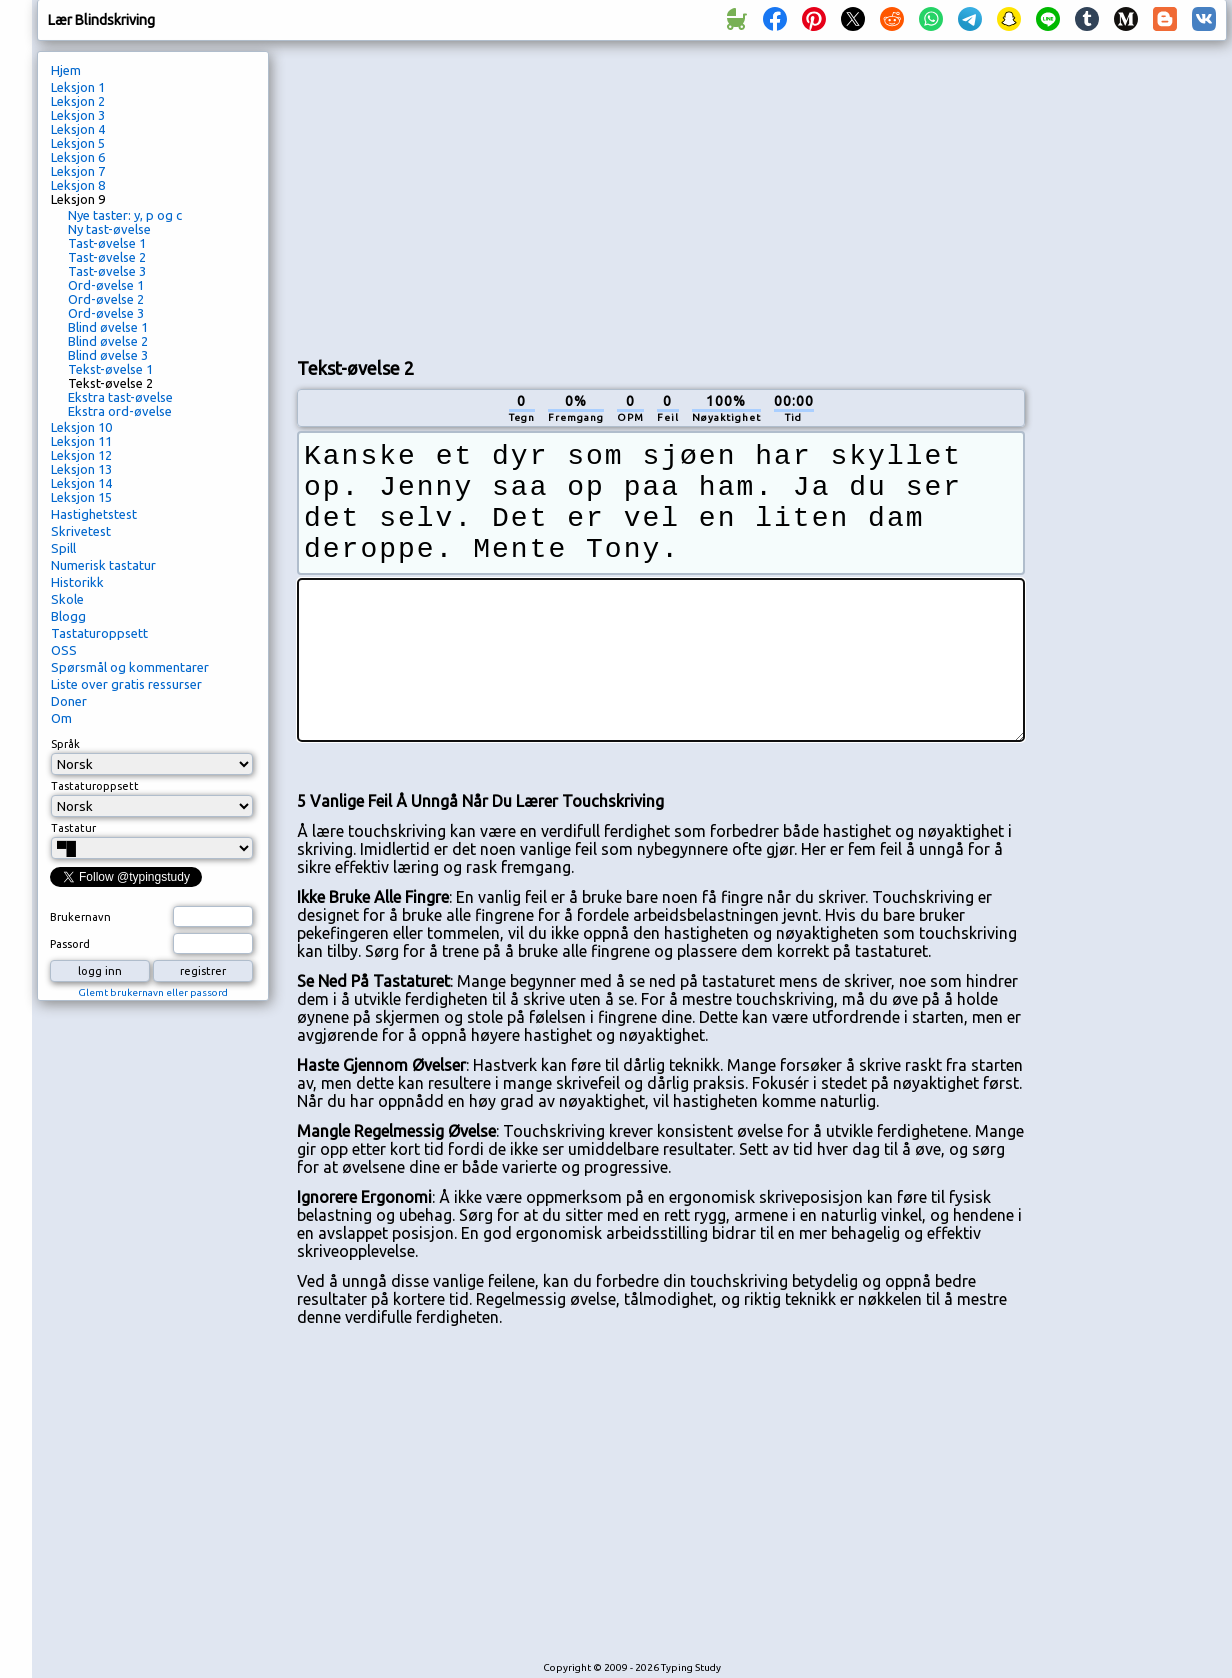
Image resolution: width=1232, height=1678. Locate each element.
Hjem (66, 70)
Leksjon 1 (78, 87)
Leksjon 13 (81, 469)
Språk (65, 744)
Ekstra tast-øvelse (120, 397)
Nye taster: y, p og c (125, 215)
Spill (63, 548)
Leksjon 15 (81, 497)
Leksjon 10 (81, 427)
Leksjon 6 (78, 157)
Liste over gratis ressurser (126, 684)
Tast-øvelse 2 (107, 257)
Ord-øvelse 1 (106, 285)
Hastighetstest (94, 514)
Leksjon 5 (78, 143)
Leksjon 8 (78, 185)
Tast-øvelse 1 (107, 243)
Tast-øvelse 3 (107, 271)
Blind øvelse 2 (108, 341)
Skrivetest (81, 531)
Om (61, 718)
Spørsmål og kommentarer (130, 667)
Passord (70, 944)
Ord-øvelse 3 (106, 313)
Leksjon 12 (81, 455)
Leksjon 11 (81, 441)
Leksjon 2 (78, 101)
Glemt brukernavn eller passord (153, 992)
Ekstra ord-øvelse (120, 411)
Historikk (77, 582)
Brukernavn (80, 917)
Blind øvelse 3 (108, 355)
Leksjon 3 (78, 115)
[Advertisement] (532, 196)
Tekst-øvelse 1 (110, 369)
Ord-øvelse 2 (106, 299)
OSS (64, 650)
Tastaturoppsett (99, 633)
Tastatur (73, 828)
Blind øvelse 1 (108, 327)
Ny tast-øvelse (109, 229)
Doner (69, 701)
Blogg (68, 616)
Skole (67, 599)
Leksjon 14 (81, 483)
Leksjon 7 (78, 171)
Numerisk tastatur (103, 565)
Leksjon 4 (78, 129)
